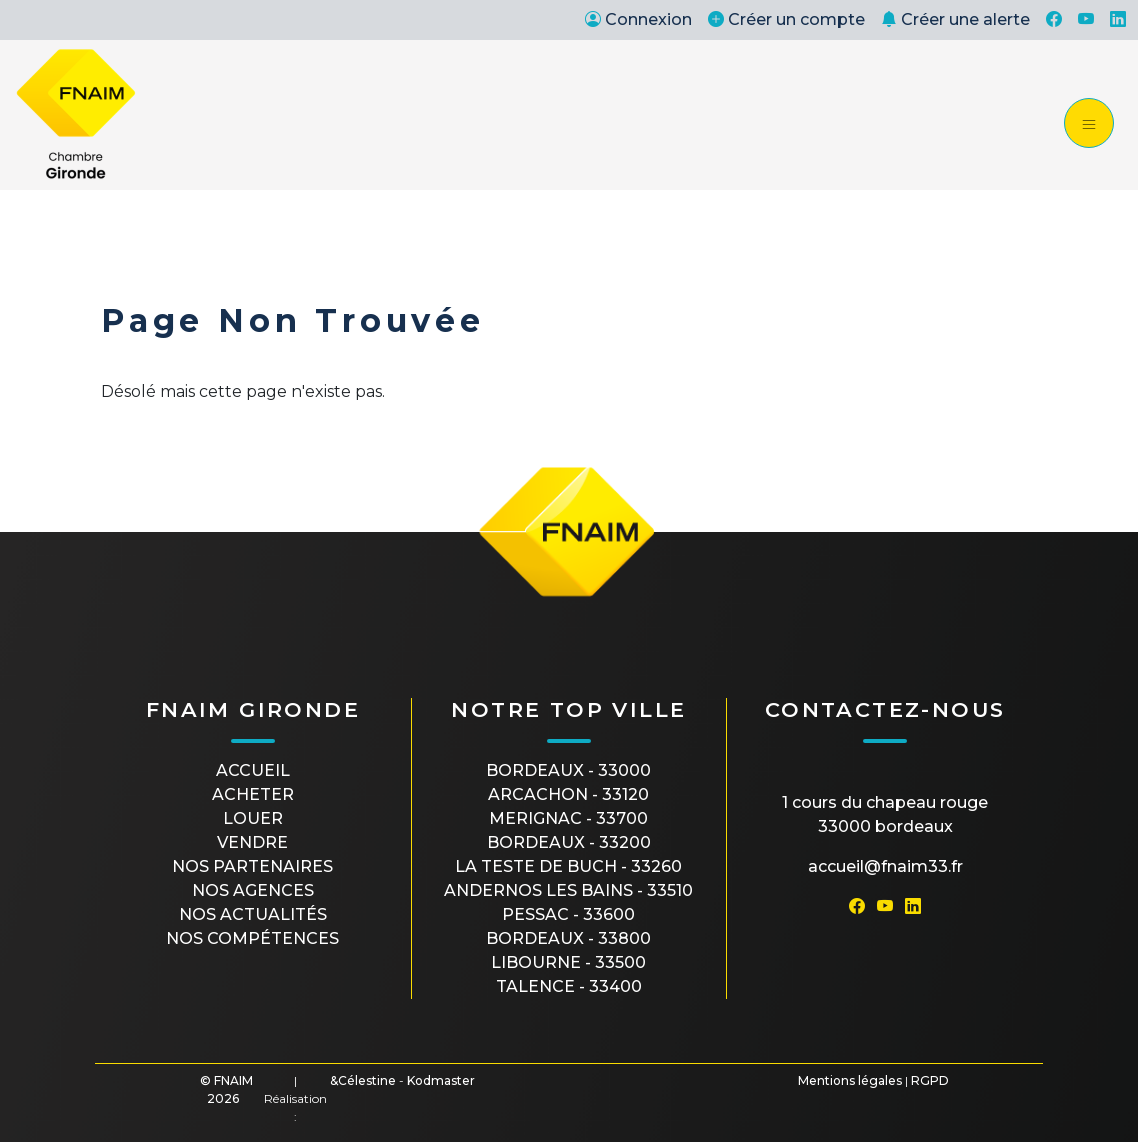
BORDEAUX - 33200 (569, 842)
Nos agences (253, 890)
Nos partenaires (252, 866)
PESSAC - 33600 (568, 914)
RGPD (930, 1080)
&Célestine (363, 1080)
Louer (253, 818)
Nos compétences (252, 938)
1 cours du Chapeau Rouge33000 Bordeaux (885, 814)
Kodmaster (441, 1080)
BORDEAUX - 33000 (568, 770)
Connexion (638, 19)
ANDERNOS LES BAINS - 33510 (568, 890)
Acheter (253, 794)
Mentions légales (850, 1080)
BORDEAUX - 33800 (568, 938)
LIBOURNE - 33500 (568, 962)
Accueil (253, 770)
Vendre (252, 842)
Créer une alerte (955, 19)
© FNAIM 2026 (226, 1089)
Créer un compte (786, 19)
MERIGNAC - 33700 (568, 818)
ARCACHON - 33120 (568, 794)
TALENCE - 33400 (569, 986)
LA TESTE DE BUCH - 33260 (568, 866)
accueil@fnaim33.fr (885, 866)
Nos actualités (253, 914)
